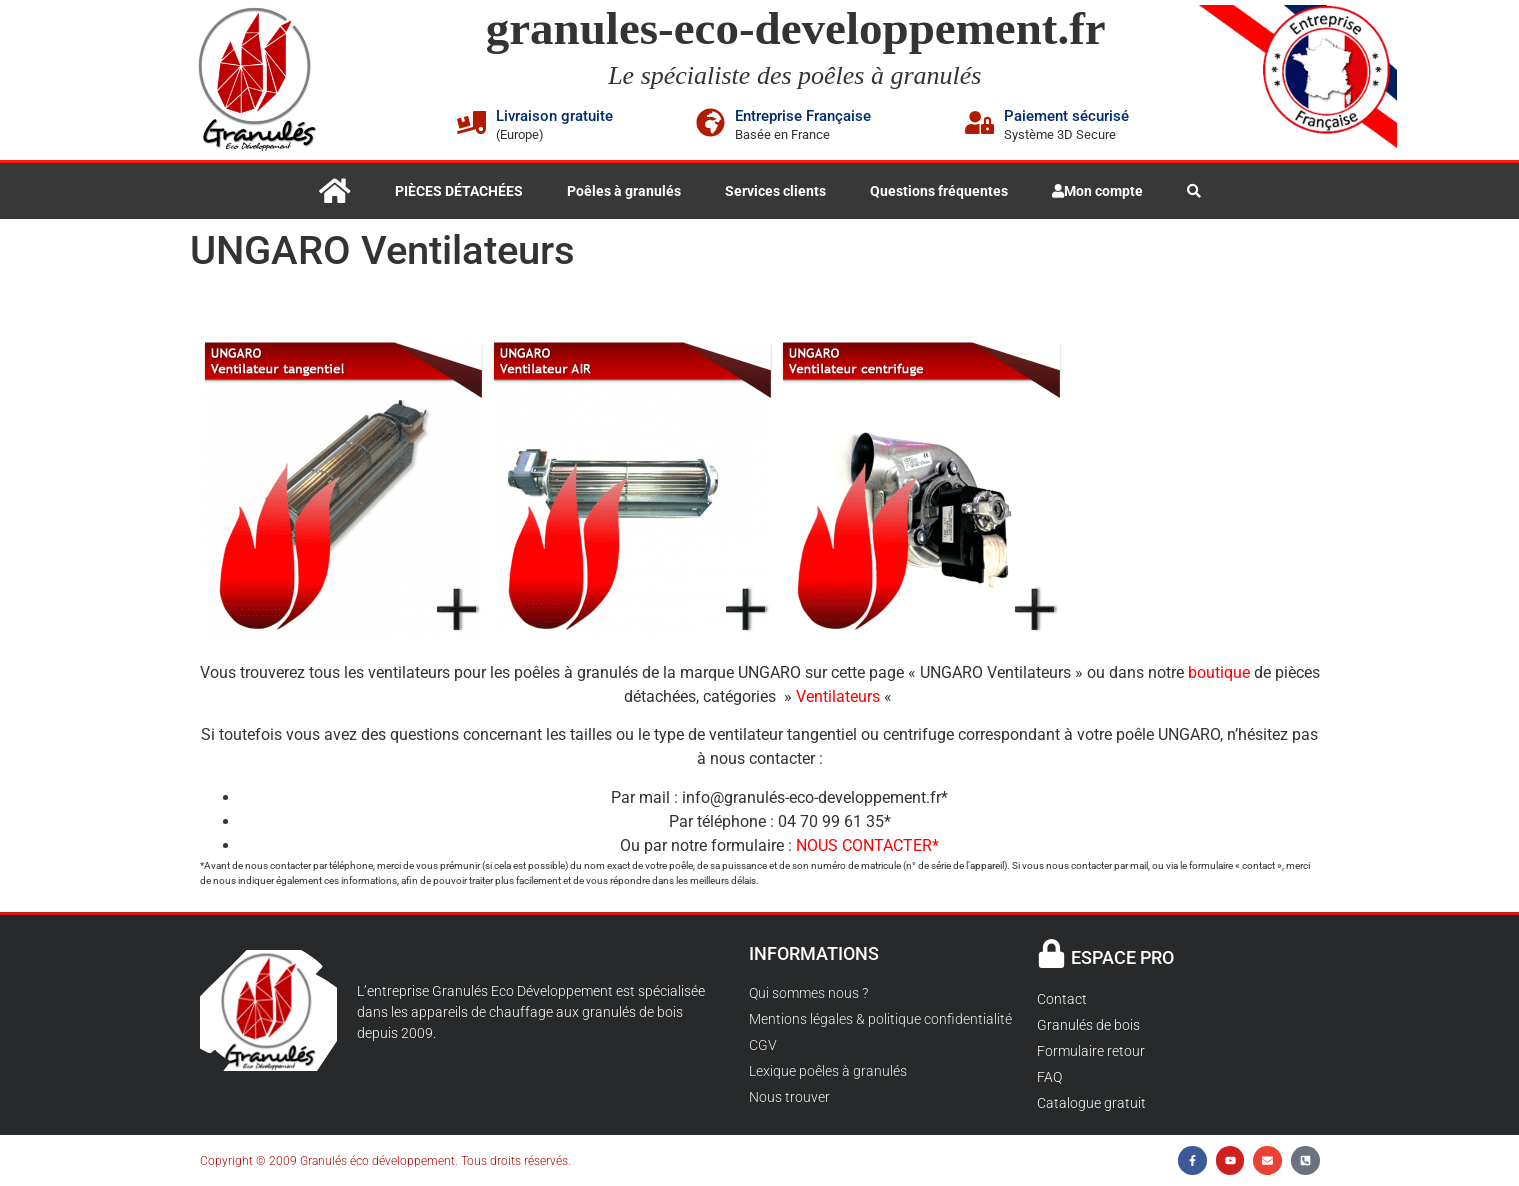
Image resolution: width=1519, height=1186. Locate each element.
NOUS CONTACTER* (867, 845)
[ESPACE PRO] (1051, 953)
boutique (1219, 672)
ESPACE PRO (1122, 957)
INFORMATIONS (814, 953)
